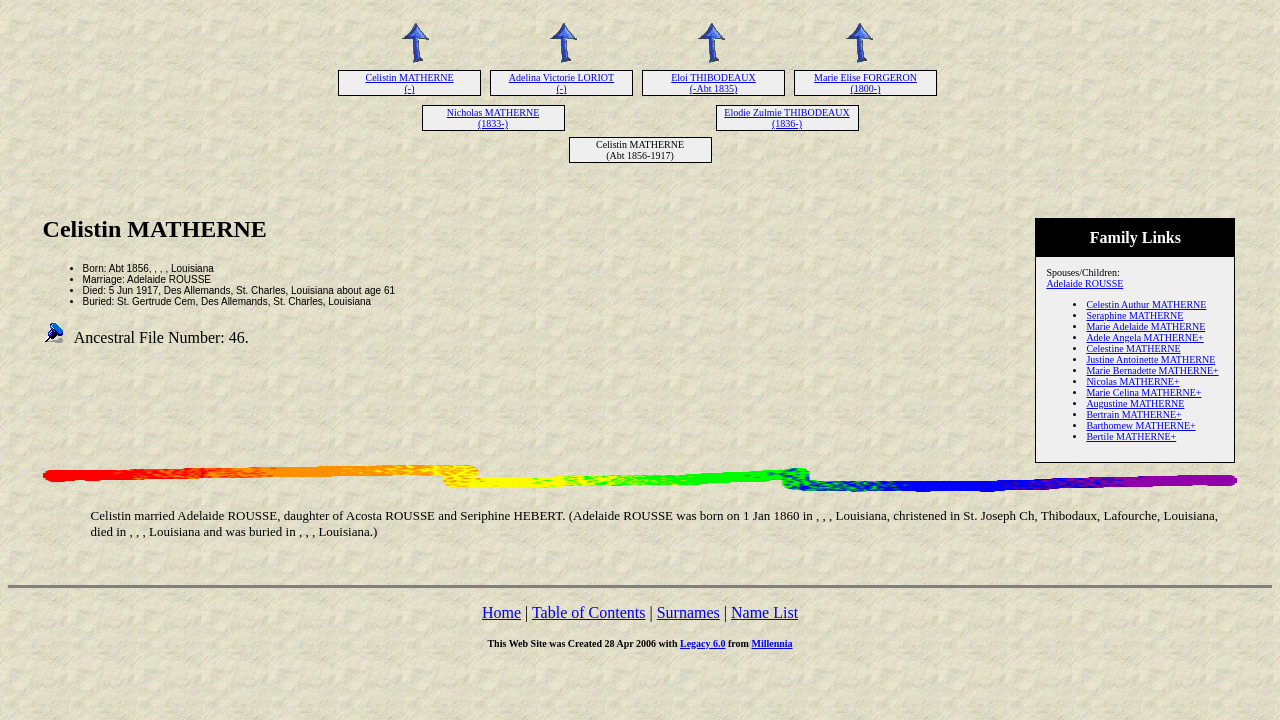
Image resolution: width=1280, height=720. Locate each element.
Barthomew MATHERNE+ (1140, 425)
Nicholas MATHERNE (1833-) (493, 118)
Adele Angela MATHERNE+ (1144, 337)
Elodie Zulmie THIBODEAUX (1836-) (786, 118)
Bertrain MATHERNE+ (1133, 414)
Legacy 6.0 (703, 643)
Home (501, 612)
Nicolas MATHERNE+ (1132, 381)
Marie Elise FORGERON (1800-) (865, 83)
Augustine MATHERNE (1135, 403)
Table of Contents (589, 612)
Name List (764, 612)
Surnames (688, 612)
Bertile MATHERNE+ (1131, 436)
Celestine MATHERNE (1133, 348)
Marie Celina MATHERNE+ (1143, 392)
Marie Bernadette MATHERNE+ (1152, 370)
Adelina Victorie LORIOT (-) (561, 83)
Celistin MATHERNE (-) (409, 83)
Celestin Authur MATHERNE (1146, 304)
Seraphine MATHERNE (1134, 315)
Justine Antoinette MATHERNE (1150, 359)
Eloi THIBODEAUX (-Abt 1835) (713, 83)
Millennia (771, 643)
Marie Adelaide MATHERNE (1145, 326)
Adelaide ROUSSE (1084, 283)
